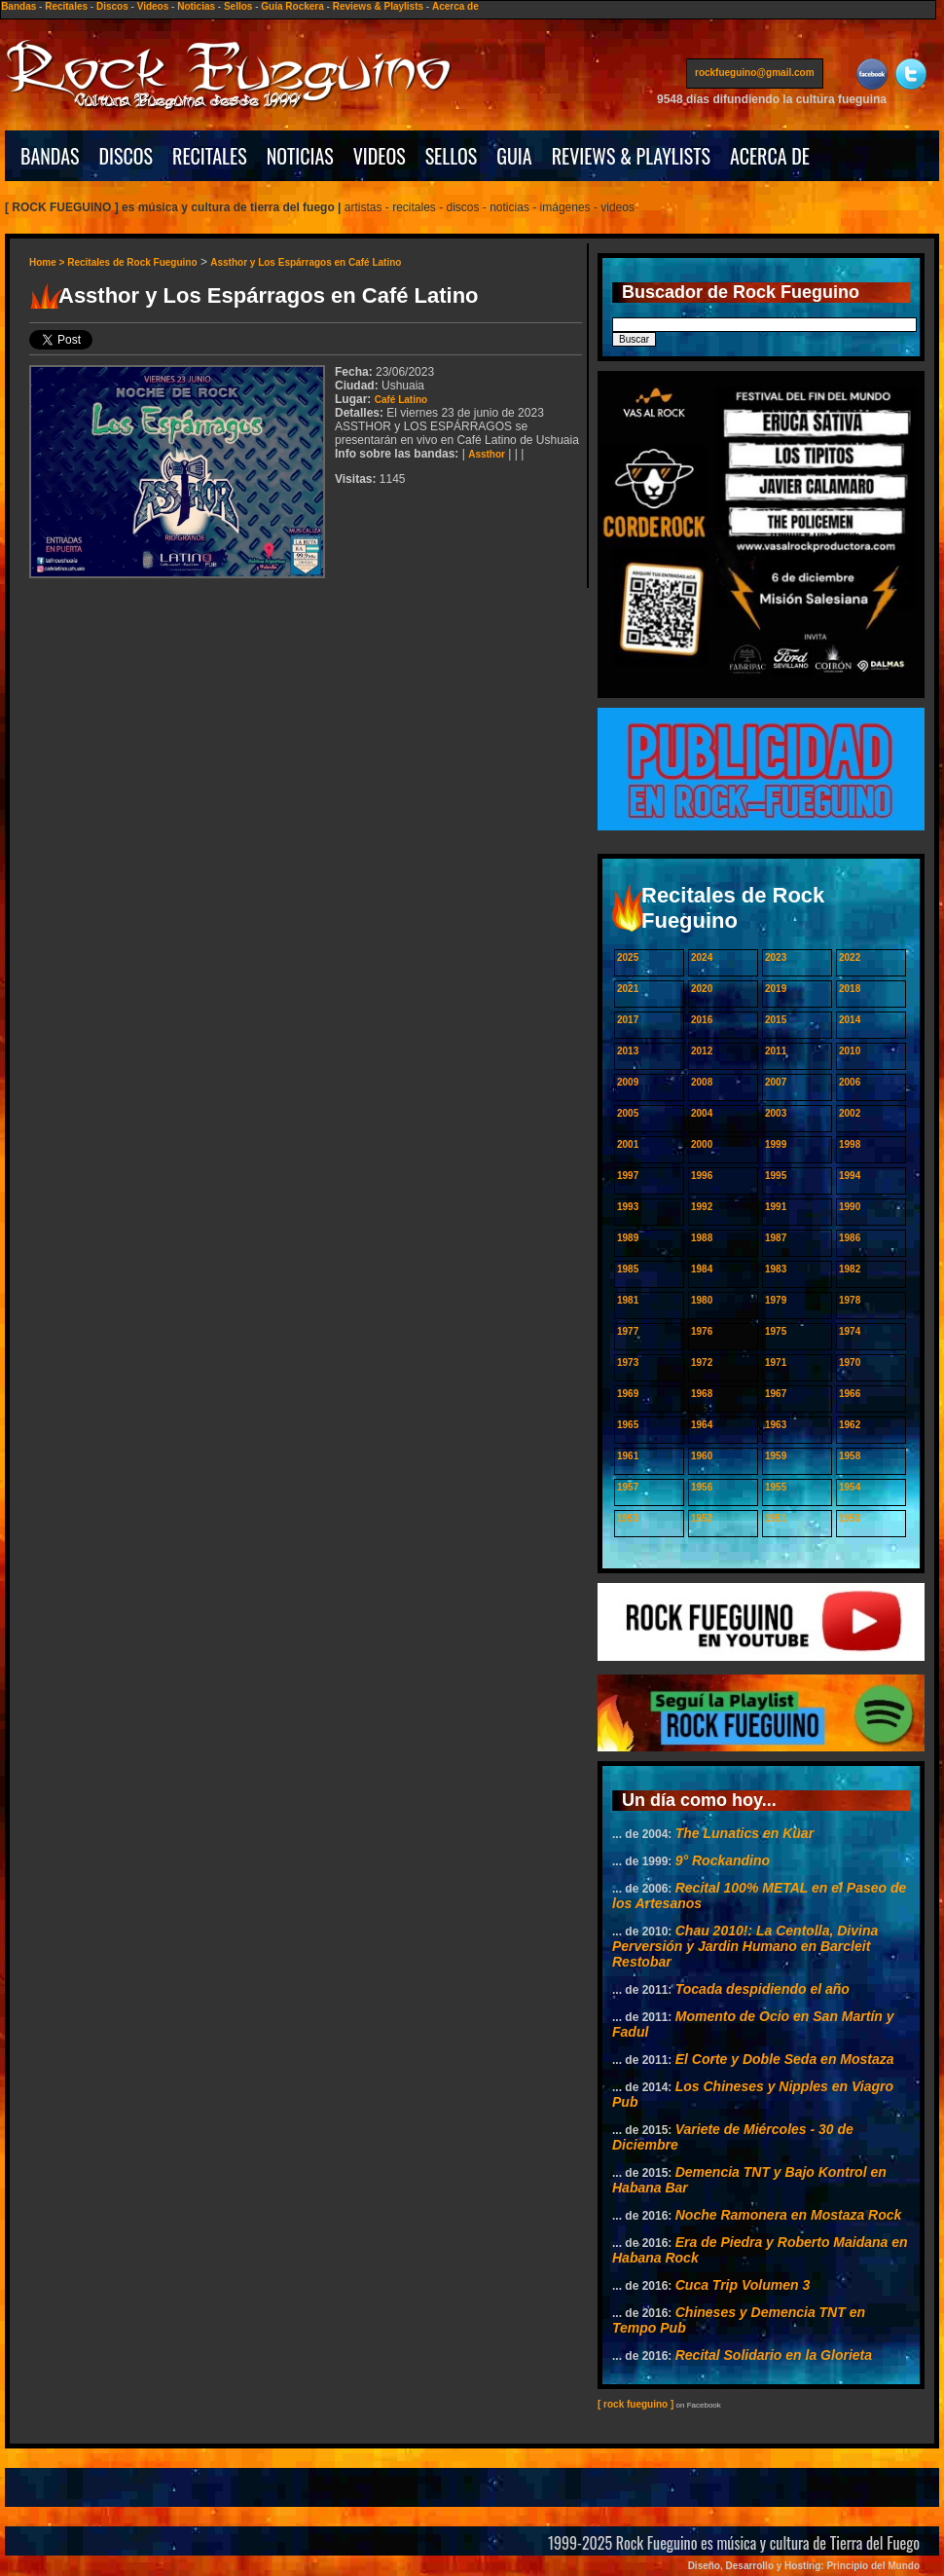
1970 (849, 1362)
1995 (775, 1175)
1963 (775, 1424)
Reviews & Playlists (378, 6)
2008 (701, 1082)
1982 (849, 1269)
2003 (775, 1113)
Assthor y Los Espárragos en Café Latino (305, 262)
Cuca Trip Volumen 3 (742, 2285)
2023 (775, 957)
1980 (701, 1300)
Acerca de (455, 6)
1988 (701, 1238)
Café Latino (401, 399)
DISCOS (126, 155)
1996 (701, 1175)
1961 (627, 1456)
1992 (701, 1206)
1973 (627, 1362)
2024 (701, 957)
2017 (627, 1019)
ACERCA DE (770, 155)
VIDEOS (379, 155)
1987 (775, 1238)
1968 (701, 1393)
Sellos (238, 6)
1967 (775, 1393)
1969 (627, 1393)
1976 (701, 1331)
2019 (775, 988)
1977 (627, 1331)
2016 (701, 1019)
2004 (701, 1113)
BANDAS (50, 155)
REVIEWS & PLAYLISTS (631, 155)
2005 (627, 1113)
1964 (701, 1424)
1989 (627, 1238)
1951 (775, 1518)
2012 (701, 1051)
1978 (849, 1300)
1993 (627, 1206)
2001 (627, 1144)
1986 (849, 1238)
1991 (775, 1206)
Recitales (66, 6)
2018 (849, 988)
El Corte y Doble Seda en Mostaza (784, 2059)
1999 (775, 1144)
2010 (849, 1051)
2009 (627, 1082)
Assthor (486, 454)
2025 (627, 957)
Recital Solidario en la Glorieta (773, 2355)
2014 (849, 1019)
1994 (849, 1175)
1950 (849, 1518)
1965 (627, 1424)
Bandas (18, 6)
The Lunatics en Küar (744, 1833)
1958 (849, 1456)
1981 (627, 1300)
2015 (775, 1019)
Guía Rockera (292, 6)
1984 (701, 1269)
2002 (849, 1113)
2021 (627, 988)
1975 (775, 1331)
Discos (112, 6)
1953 (627, 1518)
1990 (849, 1206)
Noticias (196, 6)
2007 (775, 1082)
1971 (775, 1362)
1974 (849, 1331)
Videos (153, 6)
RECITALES (209, 155)
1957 (627, 1487)
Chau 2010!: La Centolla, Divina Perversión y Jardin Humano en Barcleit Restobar (745, 1946)
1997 (627, 1175)
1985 (627, 1269)
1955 (775, 1487)
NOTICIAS (300, 155)
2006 (849, 1082)
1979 (775, 1300)
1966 (849, 1393)
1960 (701, 1456)
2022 (849, 957)
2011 (775, 1051)
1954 (849, 1487)
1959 (775, 1456)
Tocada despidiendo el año (762, 1989)
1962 (849, 1424)
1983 (775, 1269)
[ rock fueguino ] (635, 2404)
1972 (701, 1362)
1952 (701, 1518)
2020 (701, 988)
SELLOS (451, 155)
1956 (701, 1487)
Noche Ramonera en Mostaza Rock (788, 2215)
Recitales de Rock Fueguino (132, 262)
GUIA (513, 155)
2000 (701, 1144)
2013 (627, 1051)
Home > (48, 262)
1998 (849, 1144)
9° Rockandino (722, 1860)
